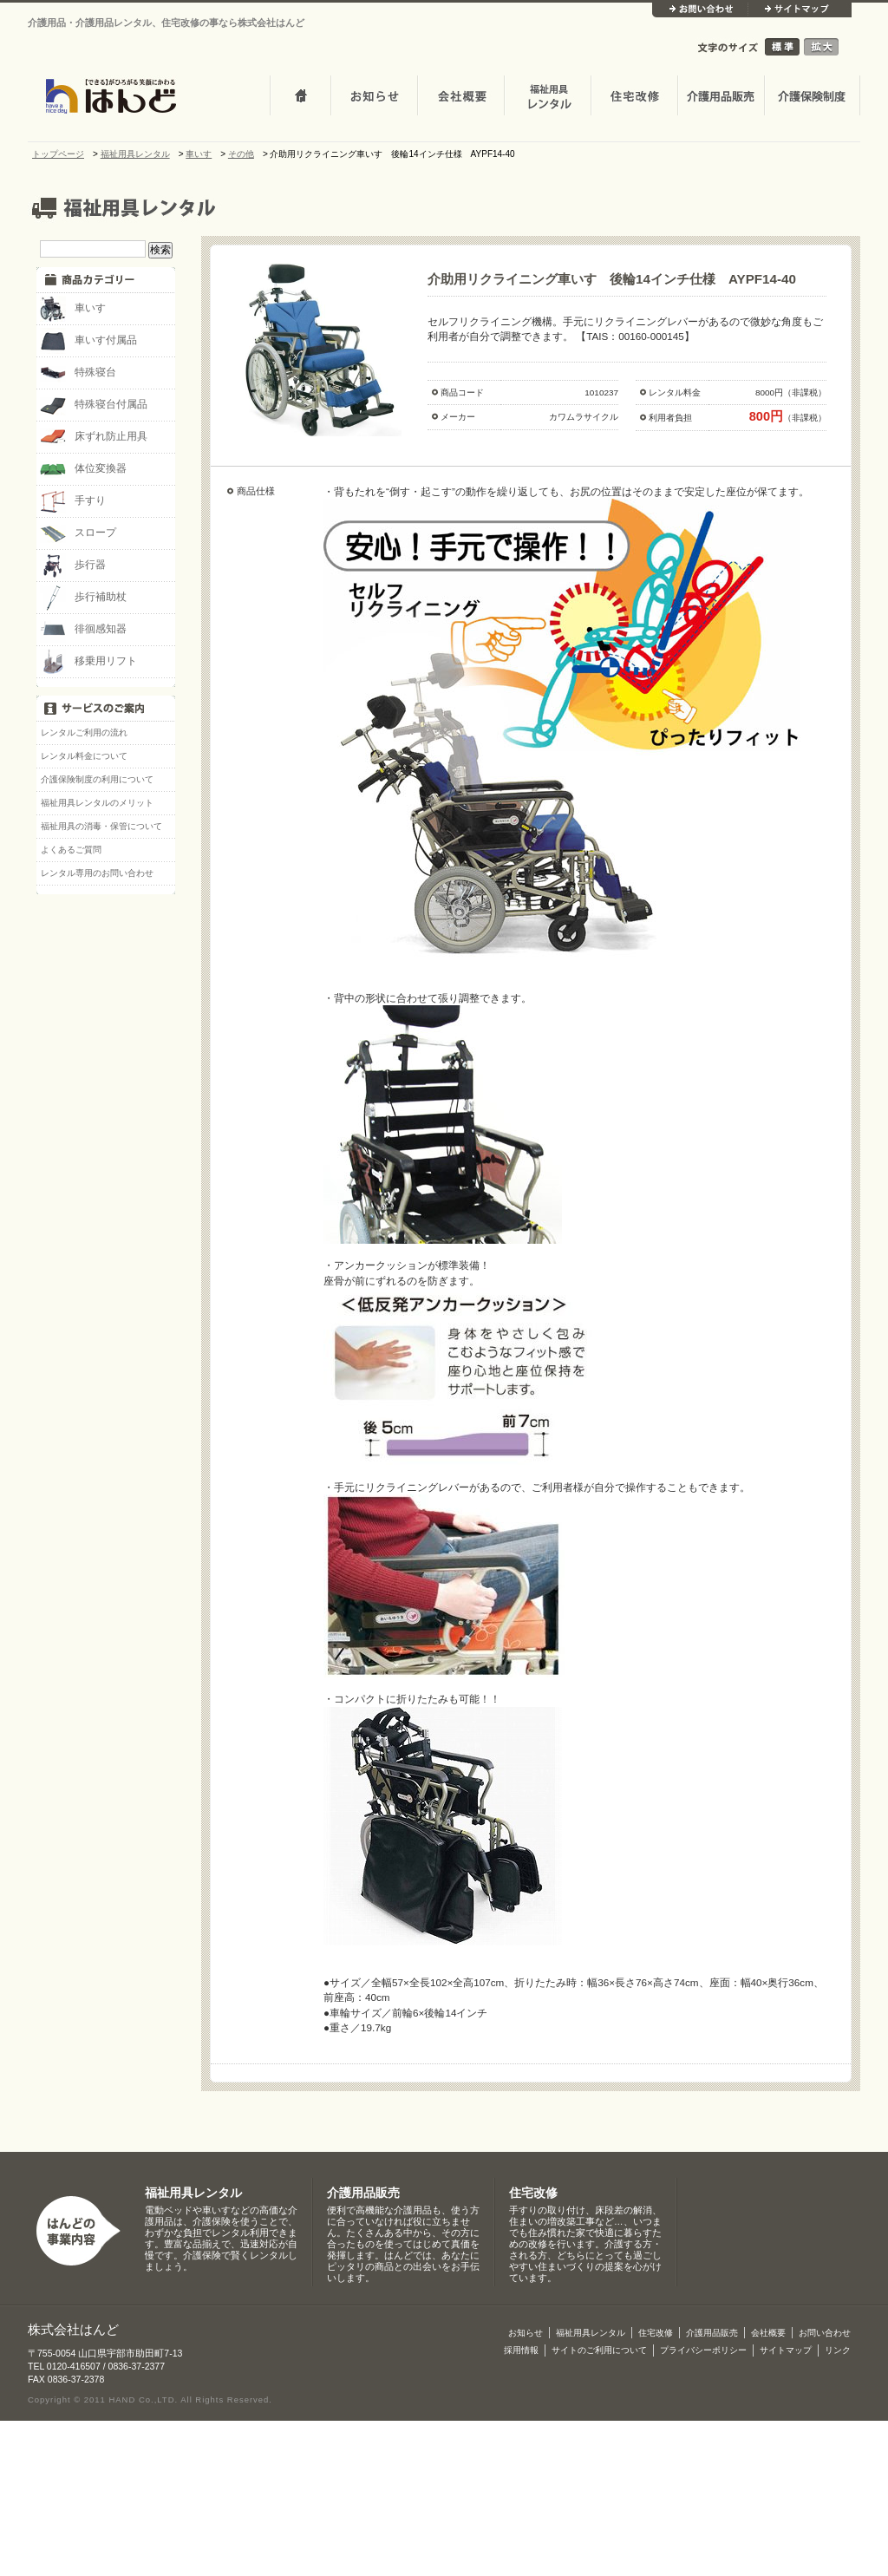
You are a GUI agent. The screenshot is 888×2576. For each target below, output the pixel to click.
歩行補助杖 (83, 598)
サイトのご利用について (599, 2350)
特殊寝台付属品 (93, 405)
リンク (838, 2350)
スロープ (78, 533)
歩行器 (73, 565)
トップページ (300, 97)
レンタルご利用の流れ (84, 732)
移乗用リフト (88, 662)
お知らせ (373, 97)
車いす (73, 309)
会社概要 (460, 97)
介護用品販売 (720, 97)
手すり (73, 501)
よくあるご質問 (71, 849)
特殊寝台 (78, 373)
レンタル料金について (84, 756)
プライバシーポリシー (703, 2350)
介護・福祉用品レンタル (547, 97)
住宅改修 (634, 97)
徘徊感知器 (83, 630)
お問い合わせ (700, 10)
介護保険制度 (812, 97)
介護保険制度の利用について (97, 779)
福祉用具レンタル (193, 2193)
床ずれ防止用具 (93, 437)
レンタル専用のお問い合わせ (97, 873)
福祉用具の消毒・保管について (101, 826)
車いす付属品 (88, 341)
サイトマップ (800, 10)
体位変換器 (83, 469)
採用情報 (521, 2350)
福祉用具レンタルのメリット (97, 802)
